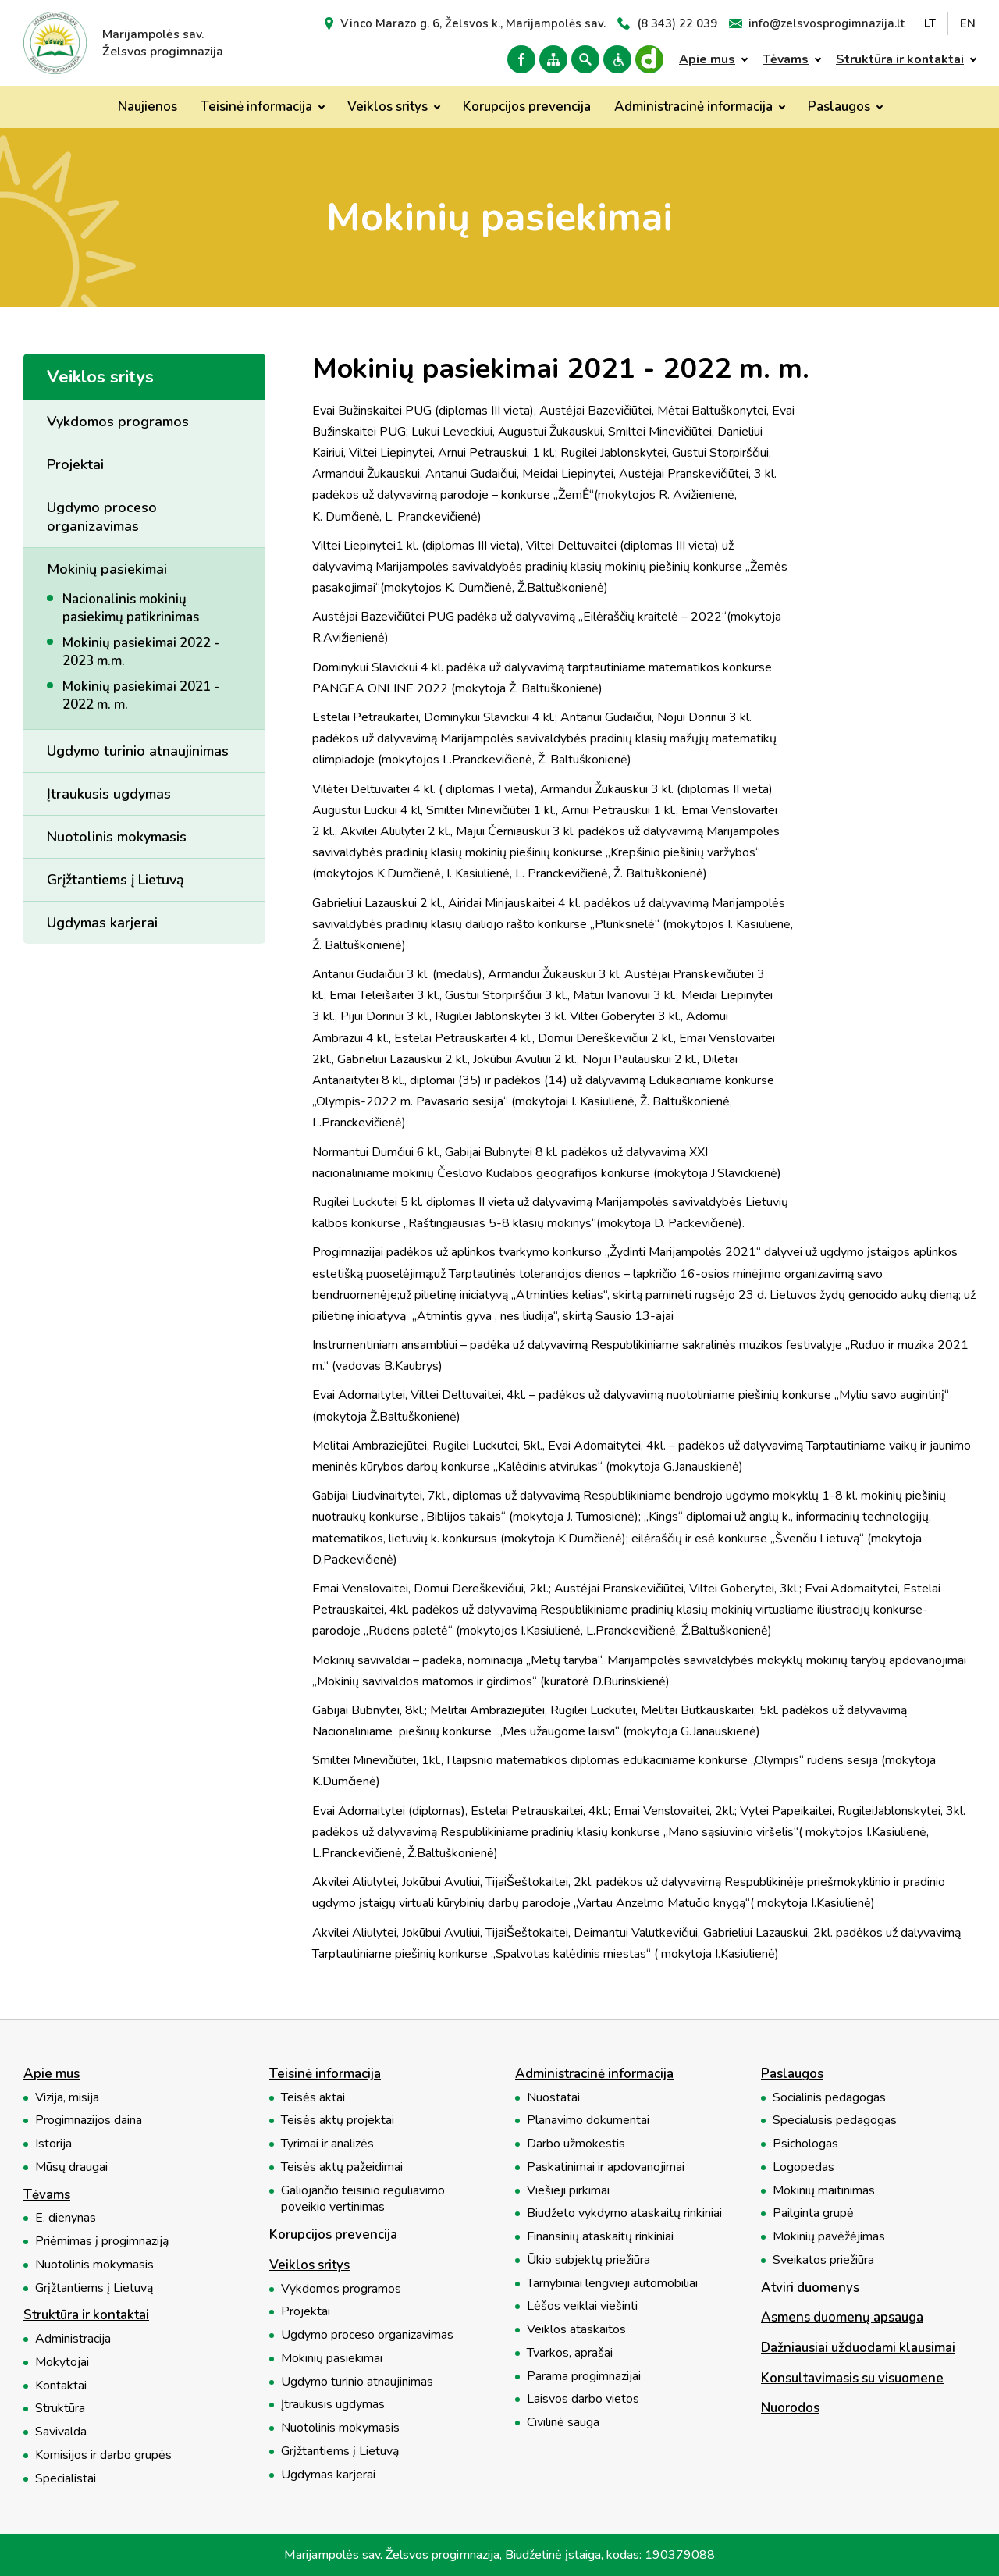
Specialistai (65, 2479)
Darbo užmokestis (576, 2144)
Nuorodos (790, 2408)
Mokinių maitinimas (824, 2191)
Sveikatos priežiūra (823, 2260)
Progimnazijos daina (88, 2120)
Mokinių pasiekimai (107, 569)
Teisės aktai (313, 2098)
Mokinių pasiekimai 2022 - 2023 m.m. (140, 652)
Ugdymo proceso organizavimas (102, 516)
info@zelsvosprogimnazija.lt (826, 23)
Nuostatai (553, 2098)
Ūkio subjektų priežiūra (588, 2260)
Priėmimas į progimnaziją (102, 2241)
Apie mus (707, 59)
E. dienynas (65, 2218)
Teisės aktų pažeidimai (342, 2167)
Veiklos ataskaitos (576, 2330)
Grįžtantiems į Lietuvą (115, 879)
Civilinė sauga (563, 2422)
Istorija (53, 2144)
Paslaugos (839, 107)
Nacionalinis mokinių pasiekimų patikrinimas (130, 608)
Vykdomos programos (118, 421)
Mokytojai (62, 2362)
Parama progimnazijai (584, 2376)
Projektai (75, 464)
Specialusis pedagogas (835, 2120)
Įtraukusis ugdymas (109, 794)
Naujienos (147, 107)
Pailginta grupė (813, 2213)
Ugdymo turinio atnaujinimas (138, 751)
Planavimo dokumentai (588, 2120)
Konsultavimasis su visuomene (852, 2378)
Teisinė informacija (256, 107)
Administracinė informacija (693, 107)
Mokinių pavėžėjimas (829, 2237)
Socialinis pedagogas (829, 2098)
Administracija (73, 2339)
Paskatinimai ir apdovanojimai (605, 2167)
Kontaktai (61, 2386)
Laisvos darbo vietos (583, 2399)
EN (968, 23)
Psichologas (805, 2144)
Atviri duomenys (810, 2288)
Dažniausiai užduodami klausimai (858, 2348)
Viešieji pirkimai (568, 2191)
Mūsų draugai (71, 2167)
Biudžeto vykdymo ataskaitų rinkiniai (624, 2213)
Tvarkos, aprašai (570, 2353)
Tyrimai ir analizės (327, 2144)
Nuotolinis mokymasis (117, 836)
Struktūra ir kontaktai (900, 59)
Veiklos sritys (387, 107)
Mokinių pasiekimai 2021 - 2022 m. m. (140, 695)
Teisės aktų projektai (337, 2120)
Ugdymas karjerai (102, 922)
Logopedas (803, 2167)
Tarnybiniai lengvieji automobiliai (612, 2283)
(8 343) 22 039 (677, 23)
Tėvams (786, 59)
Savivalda (61, 2432)
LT (930, 23)
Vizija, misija (67, 2098)
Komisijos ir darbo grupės (103, 2455)
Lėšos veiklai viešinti (582, 2306)
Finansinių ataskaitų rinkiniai (600, 2237)
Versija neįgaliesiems (617, 59)
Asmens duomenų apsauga (842, 2318)
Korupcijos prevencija (527, 107)
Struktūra (60, 2408)
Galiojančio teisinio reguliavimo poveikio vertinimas (363, 2199)
